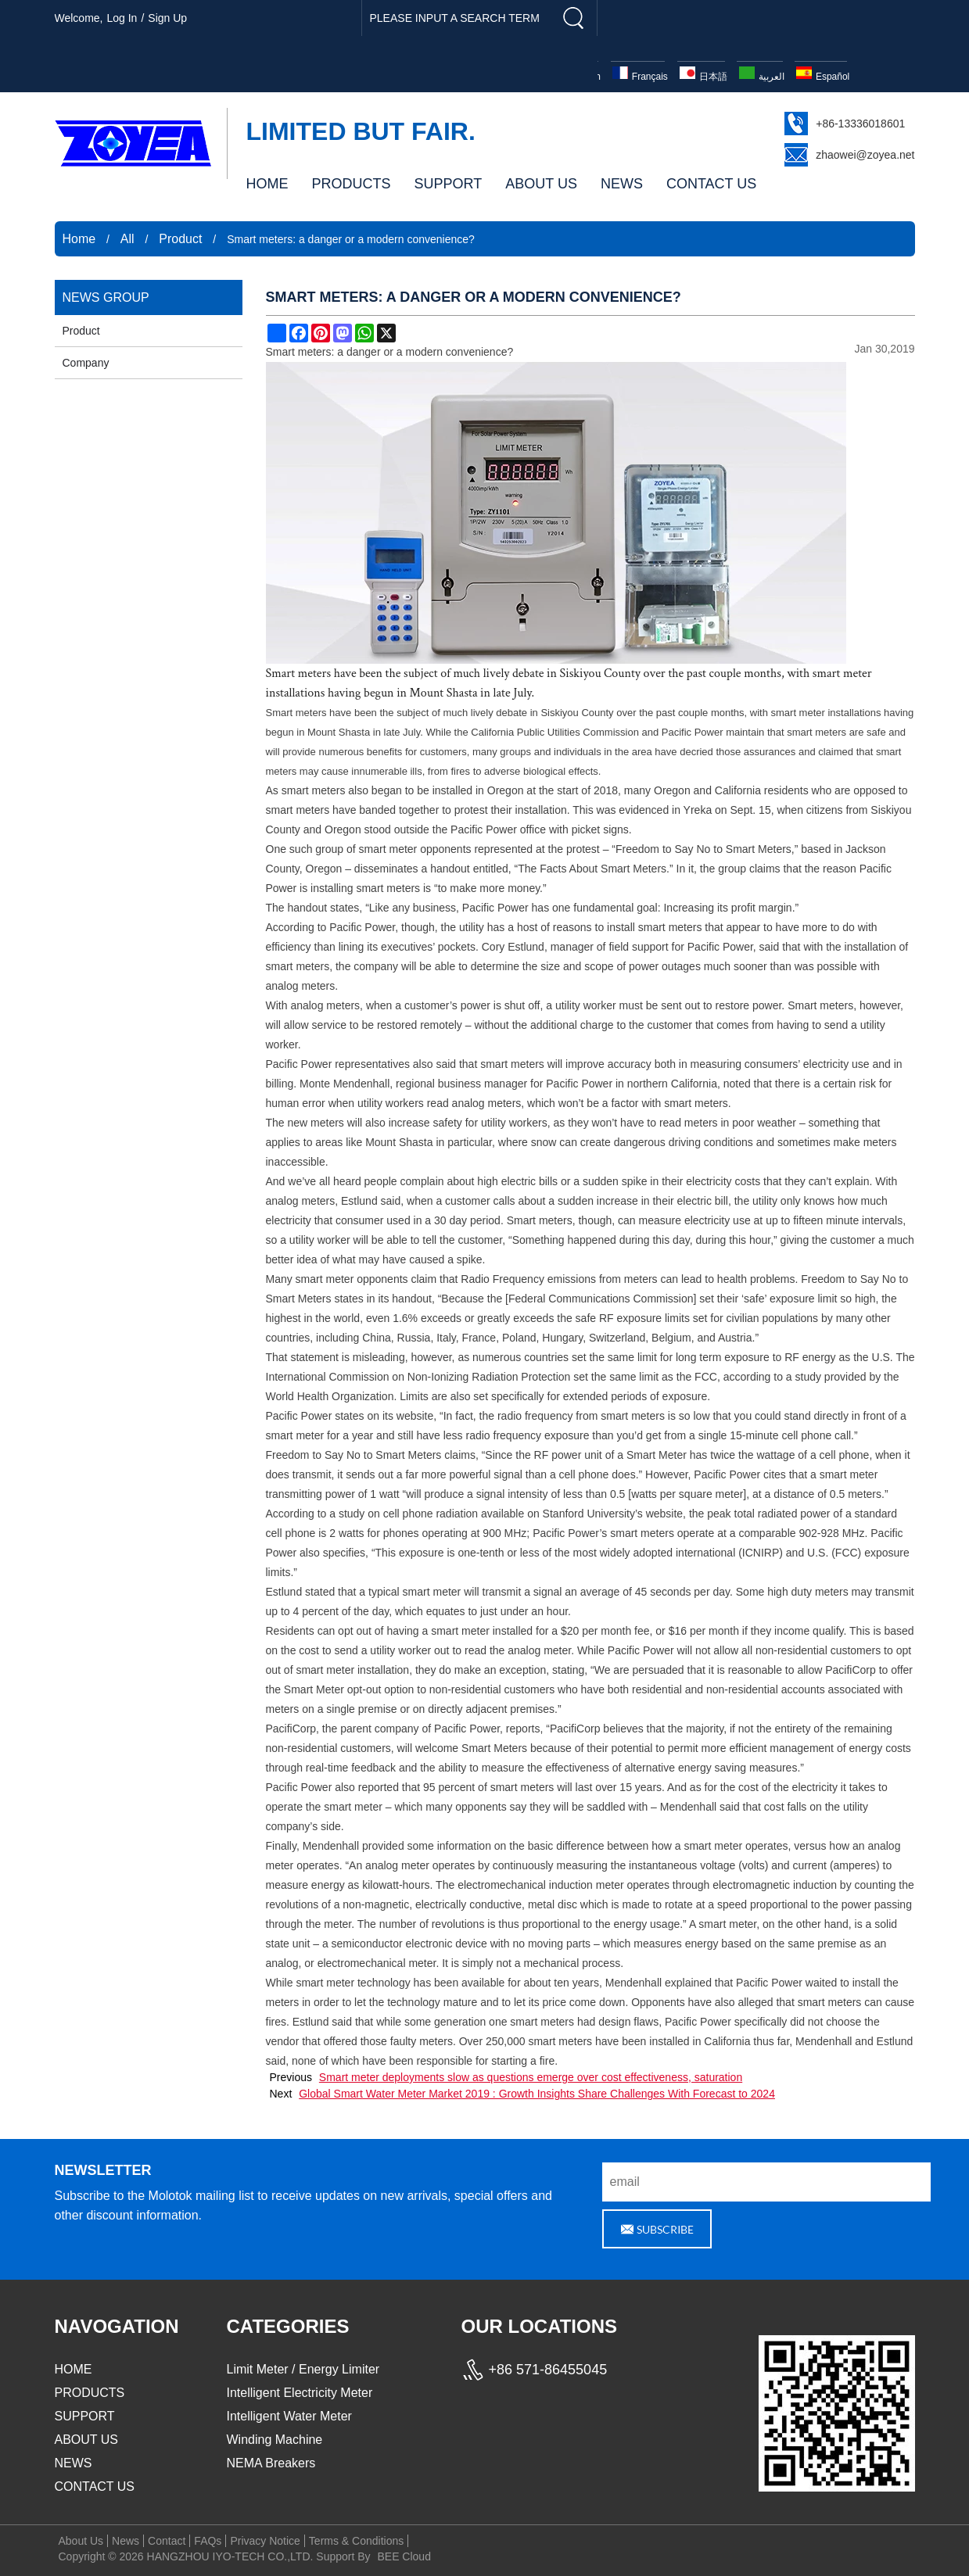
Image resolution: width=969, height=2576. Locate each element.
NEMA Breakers (271, 2463)
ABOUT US (541, 184)
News (125, 2541)
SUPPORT (449, 184)
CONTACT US (711, 184)
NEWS (622, 184)
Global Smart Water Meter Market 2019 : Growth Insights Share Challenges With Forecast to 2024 (537, 2093)
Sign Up (167, 18)
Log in (121, 18)
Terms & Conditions (356, 2541)
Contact (166, 2541)
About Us (81, 2541)
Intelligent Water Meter (289, 2416)
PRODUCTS (351, 184)
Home (79, 238)
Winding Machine (275, 2439)
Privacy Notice (265, 2541)
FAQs (207, 2541)
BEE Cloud (403, 2556)
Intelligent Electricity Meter (300, 2392)
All (127, 238)
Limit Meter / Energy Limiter (303, 2369)
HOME (267, 184)
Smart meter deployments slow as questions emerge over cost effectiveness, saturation (530, 2077)
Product (180, 238)
